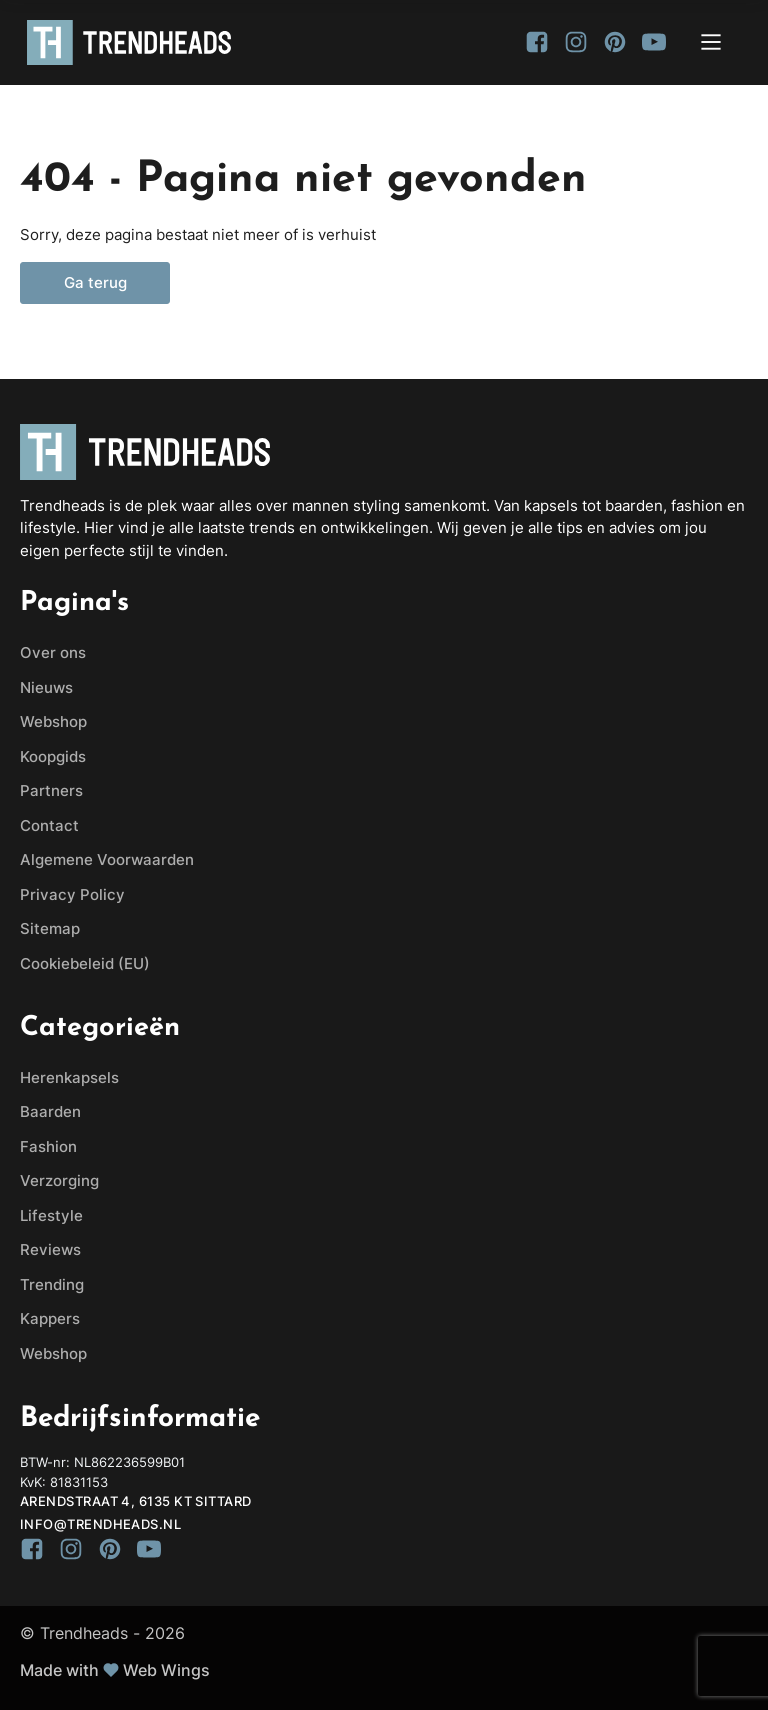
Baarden (50, 1111)
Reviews (50, 1249)
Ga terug (95, 283)
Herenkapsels (69, 1077)
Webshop (53, 721)
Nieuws (46, 687)
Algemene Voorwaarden (107, 859)
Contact (49, 825)
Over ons (53, 652)
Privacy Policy (72, 894)
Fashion (48, 1146)
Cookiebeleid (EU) (85, 963)
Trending (52, 1284)
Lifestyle (51, 1215)
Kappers (50, 1318)
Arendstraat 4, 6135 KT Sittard (136, 1501)
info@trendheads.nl (100, 1524)
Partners (51, 790)
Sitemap (50, 928)
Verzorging (59, 1180)
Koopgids (53, 756)
